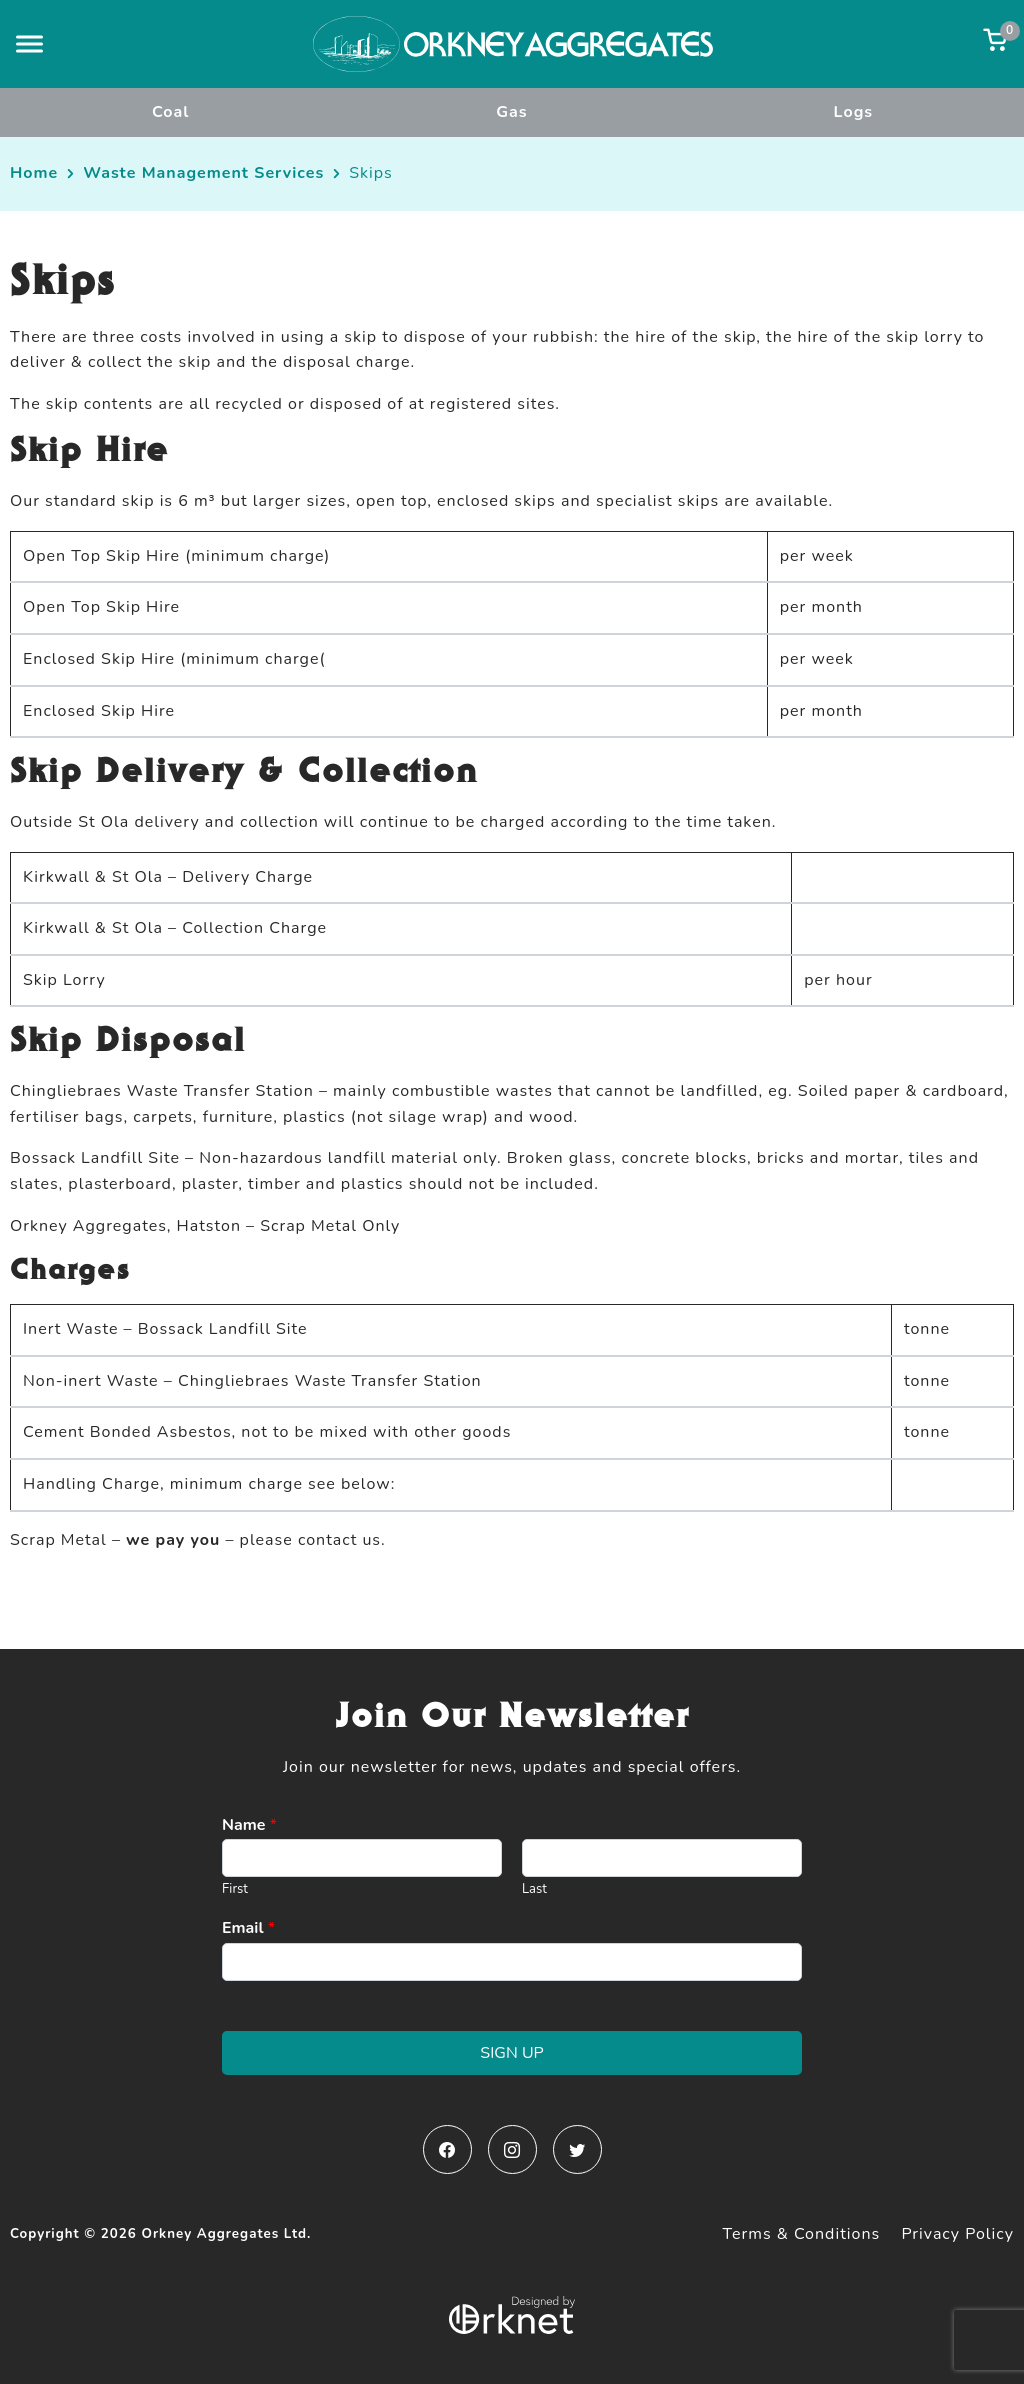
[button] (29, 43)
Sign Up (511, 2053)
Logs (854, 112)
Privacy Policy (957, 2234)
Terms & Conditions (802, 2234)
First (235, 1889)
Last (534, 1889)
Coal (170, 112)
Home (34, 173)
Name (249, 1825)
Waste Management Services (203, 173)
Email (248, 1928)
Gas (511, 112)
